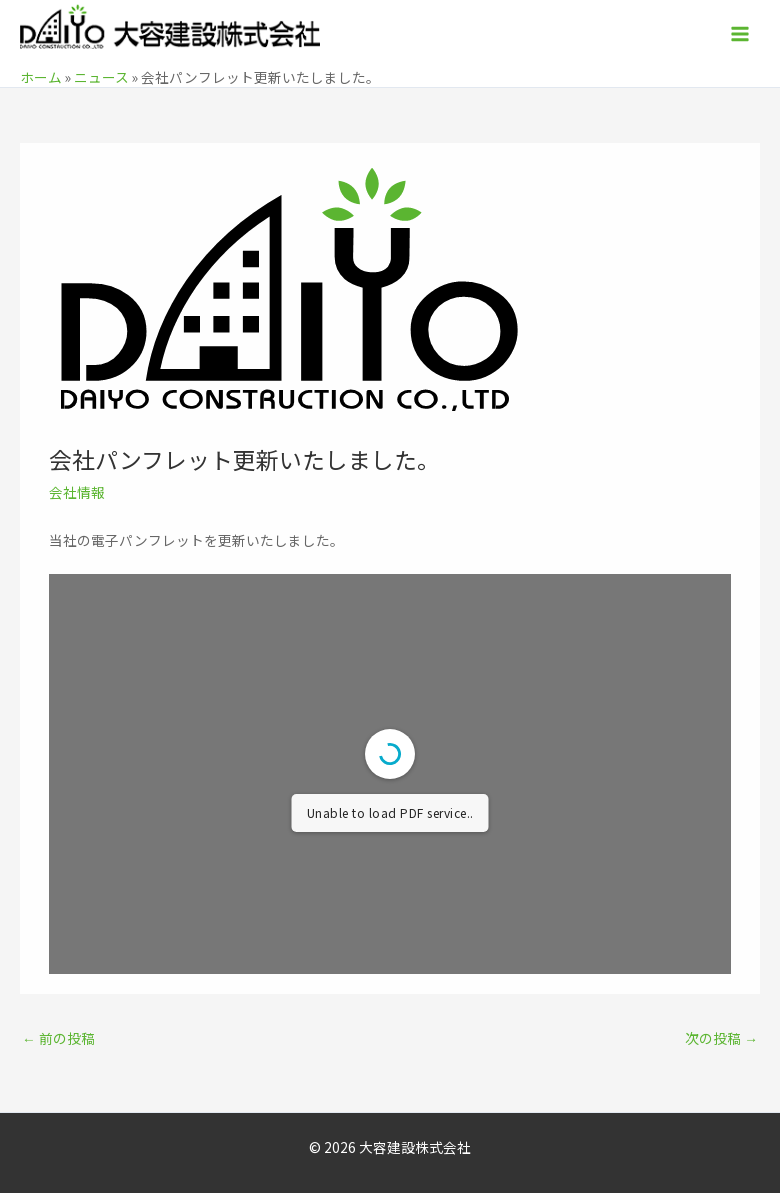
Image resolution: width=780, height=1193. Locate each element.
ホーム (41, 77)
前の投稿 (58, 1038)
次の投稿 (721, 1038)
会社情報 (77, 492)
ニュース (101, 77)
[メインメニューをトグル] (740, 34)
